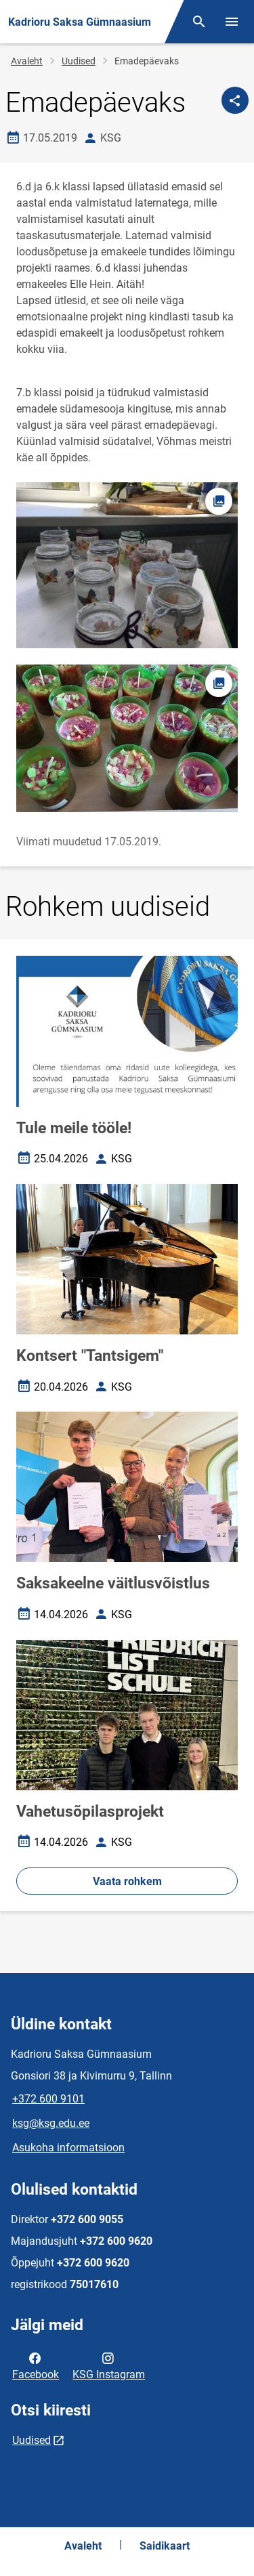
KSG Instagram (108, 2365)
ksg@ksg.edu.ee (50, 2123)
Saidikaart (165, 2545)
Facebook (35, 2365)
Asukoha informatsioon (68, 2147)
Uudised (79, 61)
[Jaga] (235, 100)
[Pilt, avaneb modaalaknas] (127, 738)
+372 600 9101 (48, 2098)
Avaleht (27, 61)
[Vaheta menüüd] (232, 22)
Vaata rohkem (127, 1881)
